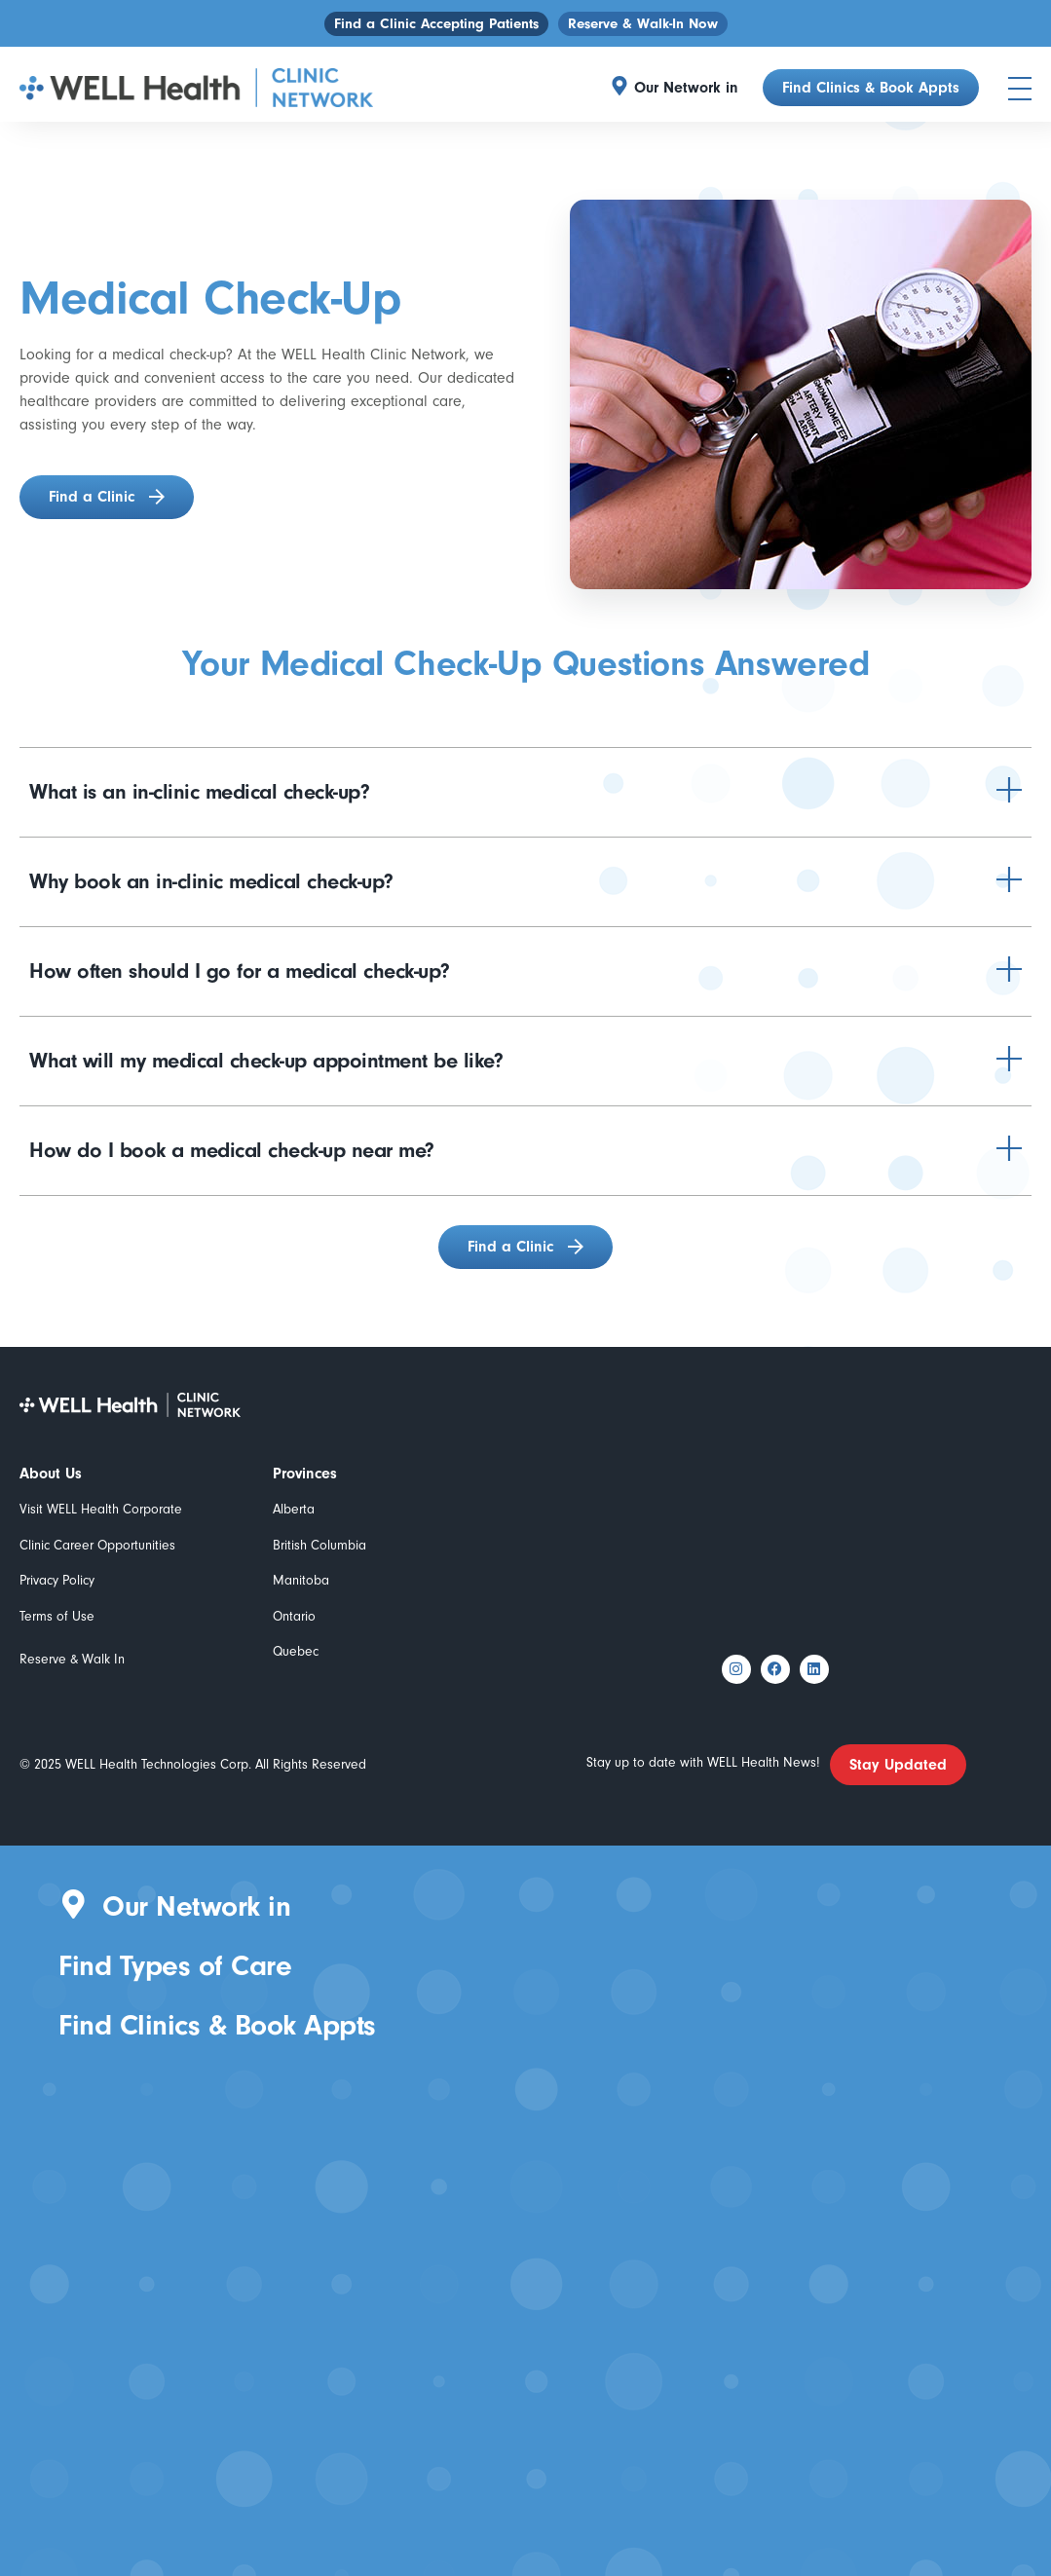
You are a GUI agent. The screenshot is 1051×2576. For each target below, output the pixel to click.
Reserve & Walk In (72, 1659)
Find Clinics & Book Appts (217, 2025)
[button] (691, 87)
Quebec (296, 1651)
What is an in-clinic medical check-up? (199, 791)
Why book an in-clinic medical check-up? (211, 881)
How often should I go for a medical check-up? (239, 971)
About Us (50, 1473)
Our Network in (686, 87)
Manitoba (301, 1580)
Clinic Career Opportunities (97, 1545)
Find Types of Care (174, 1966)
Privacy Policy (56, 1580)
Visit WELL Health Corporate (100, 1509)
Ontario (294, 1616)
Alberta (294, 1509)
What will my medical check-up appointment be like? (266, 1060)
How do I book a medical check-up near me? (231, 1150)
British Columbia (319, 1545)
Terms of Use (56, 1616)
